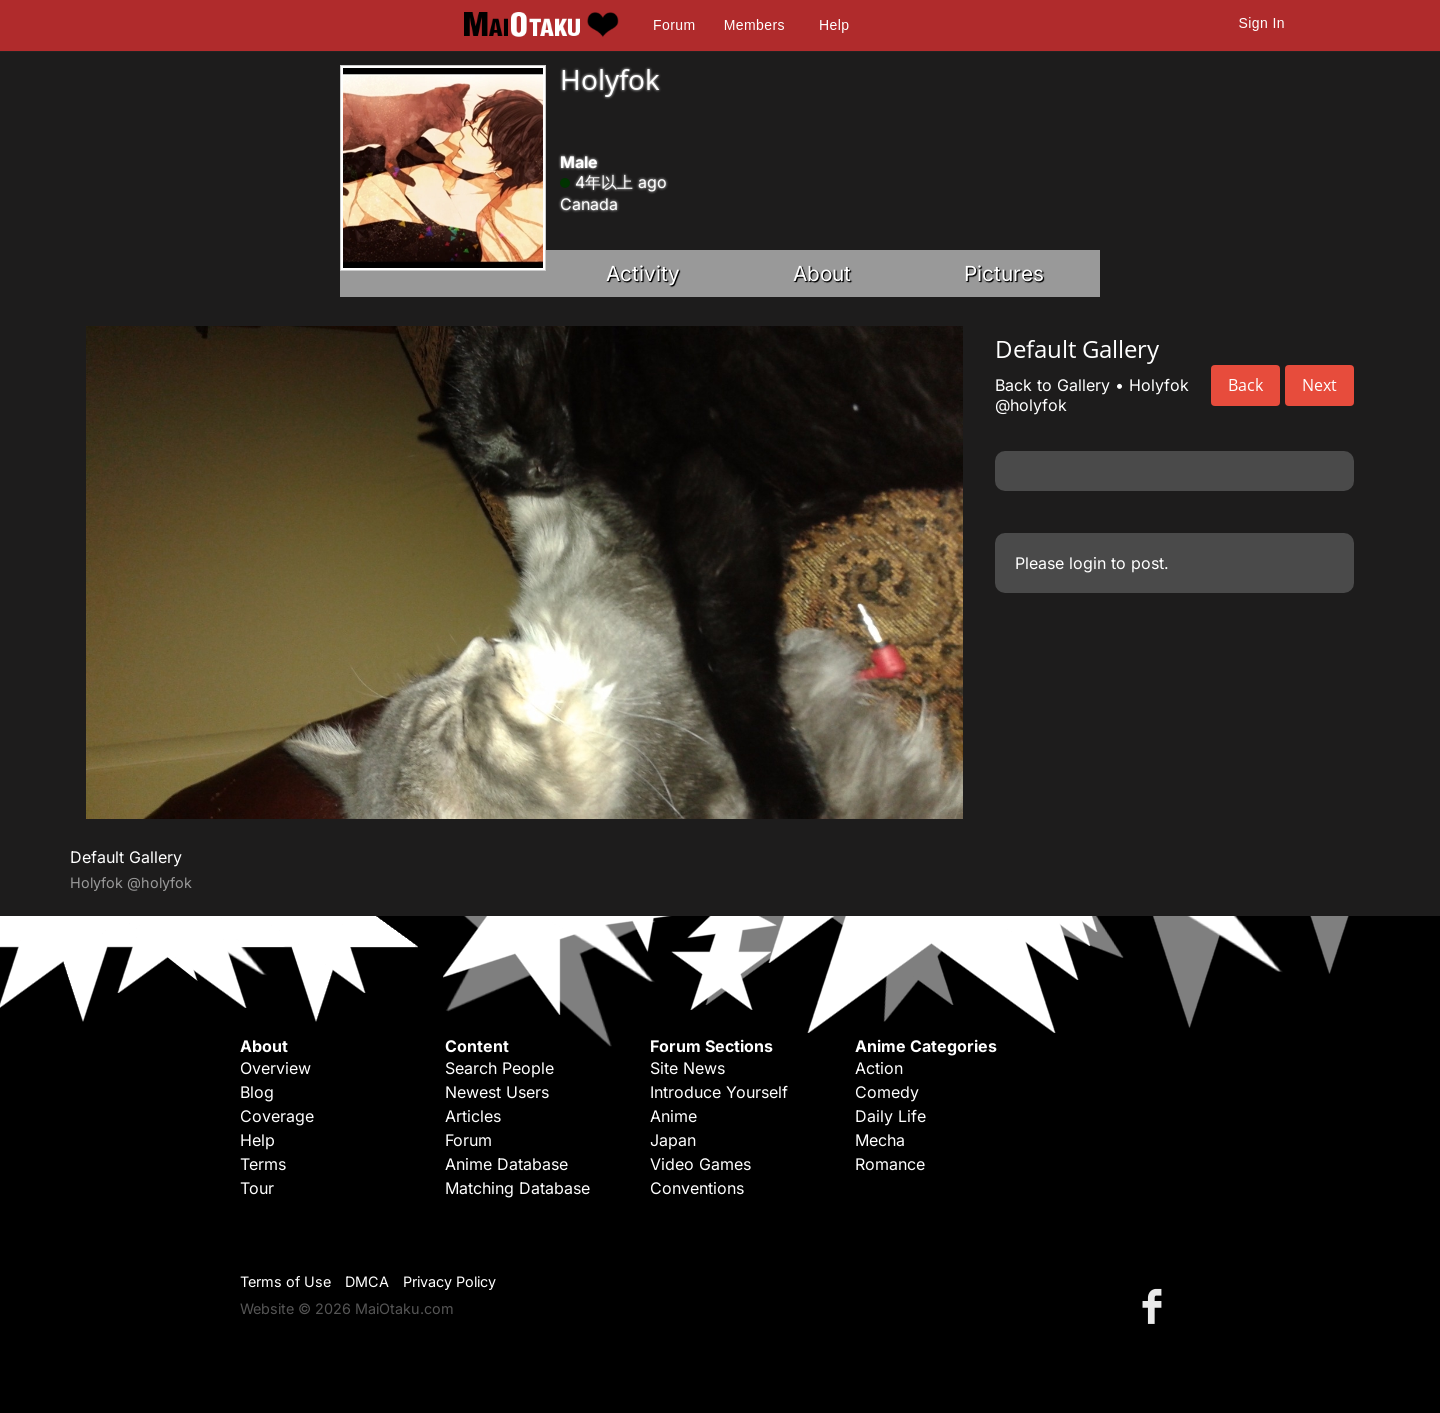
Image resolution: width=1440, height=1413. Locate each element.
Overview (275, 1068)
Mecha (880, 1140)
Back (1245, 385)
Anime (673, 1116)
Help (834, 25)
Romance (890, 1164)
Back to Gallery (1052, 385)
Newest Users (497, 1092)
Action (879, 1068)
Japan (673, 1140)
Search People (499, 1068)
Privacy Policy (449, 1281)
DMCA (367, 1281)
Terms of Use (285, 1281)
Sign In (1262, 23)
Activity (643, 273)
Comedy (887, 1092)
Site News (687, 1068)
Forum (674, 25)
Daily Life (890, 1116)
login (1087, 563)
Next (1319, 385)
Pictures (1004, 273)
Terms (263, 1164)
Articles (473, 1116)
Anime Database (506, 1164)
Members (754, 25)
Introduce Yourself (719, 1092)
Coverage (277, 1116)
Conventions (697, 1188)
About (822, 273)
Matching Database (517, 1188)
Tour (257, 1188)
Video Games (700, 1164)
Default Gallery (126, 857)
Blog (257, 1092)
